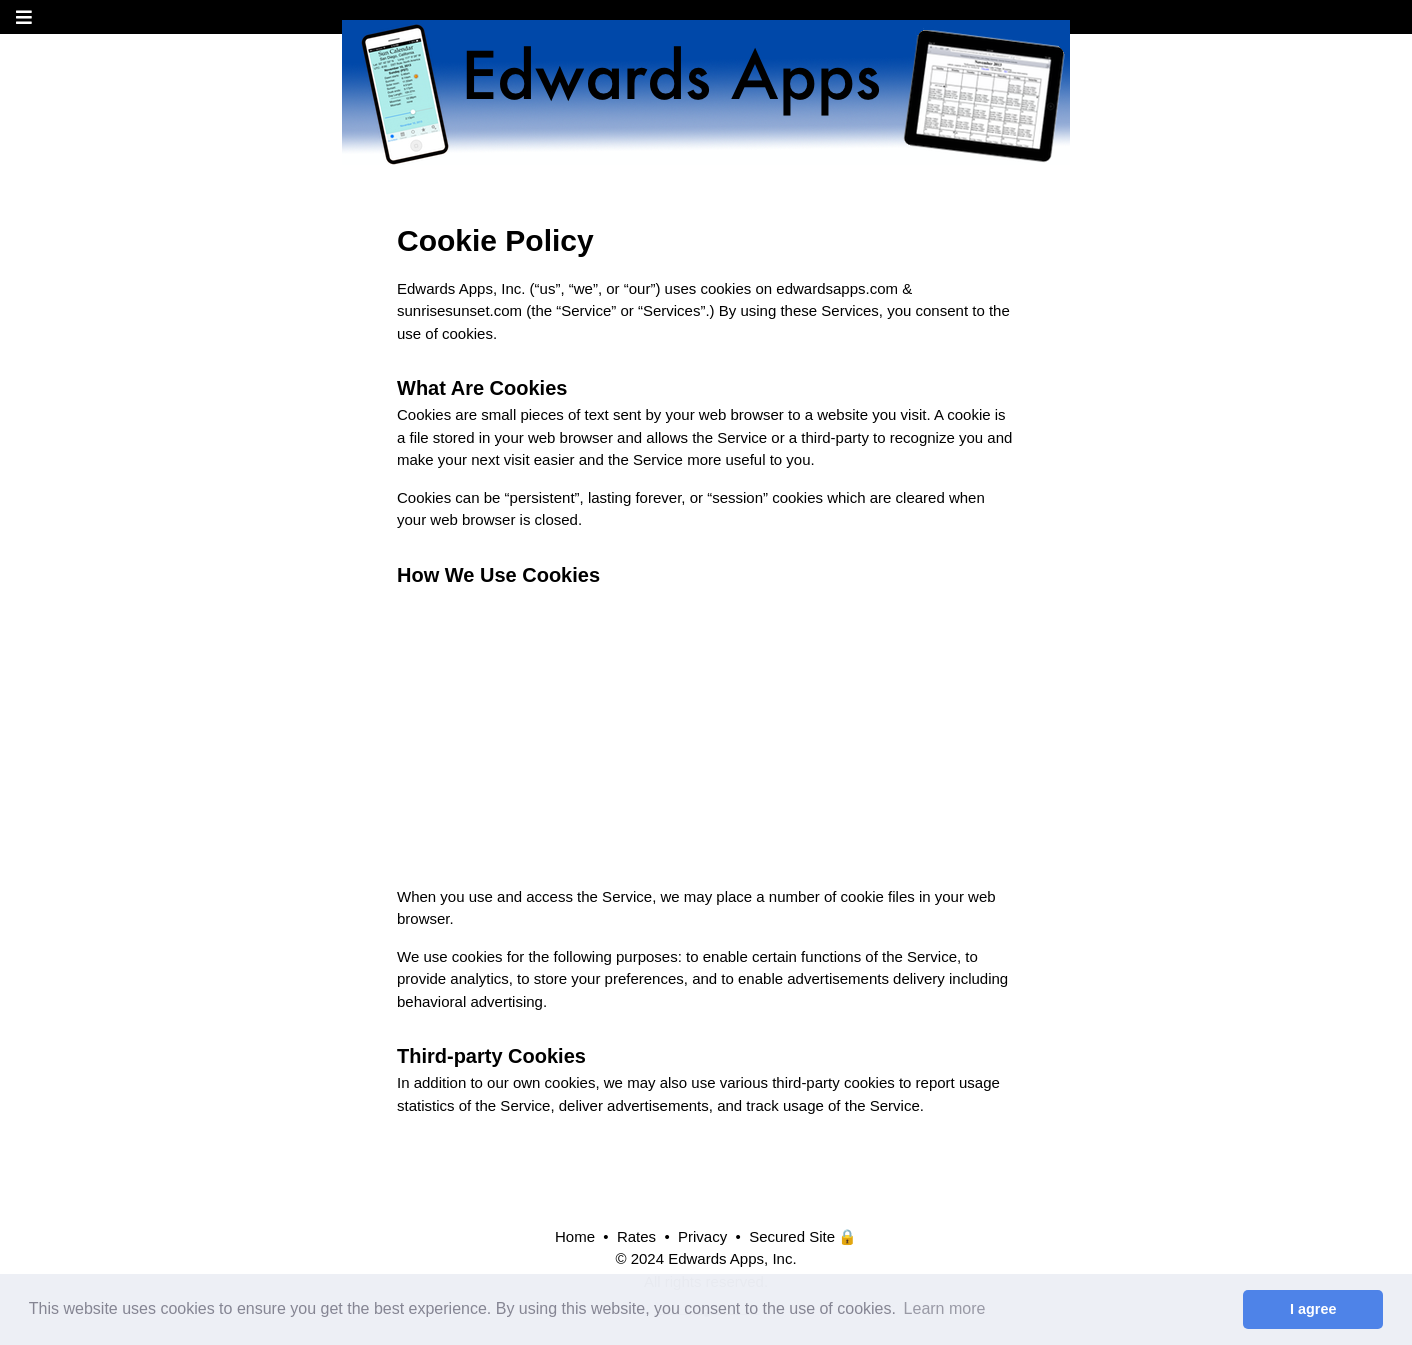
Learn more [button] (945, 1308)
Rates (636, 1236)
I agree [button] (1313, 1309)
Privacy (702, 1236)
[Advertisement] (706, 731)
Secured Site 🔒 (803, 1236)
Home (575, 1236)
